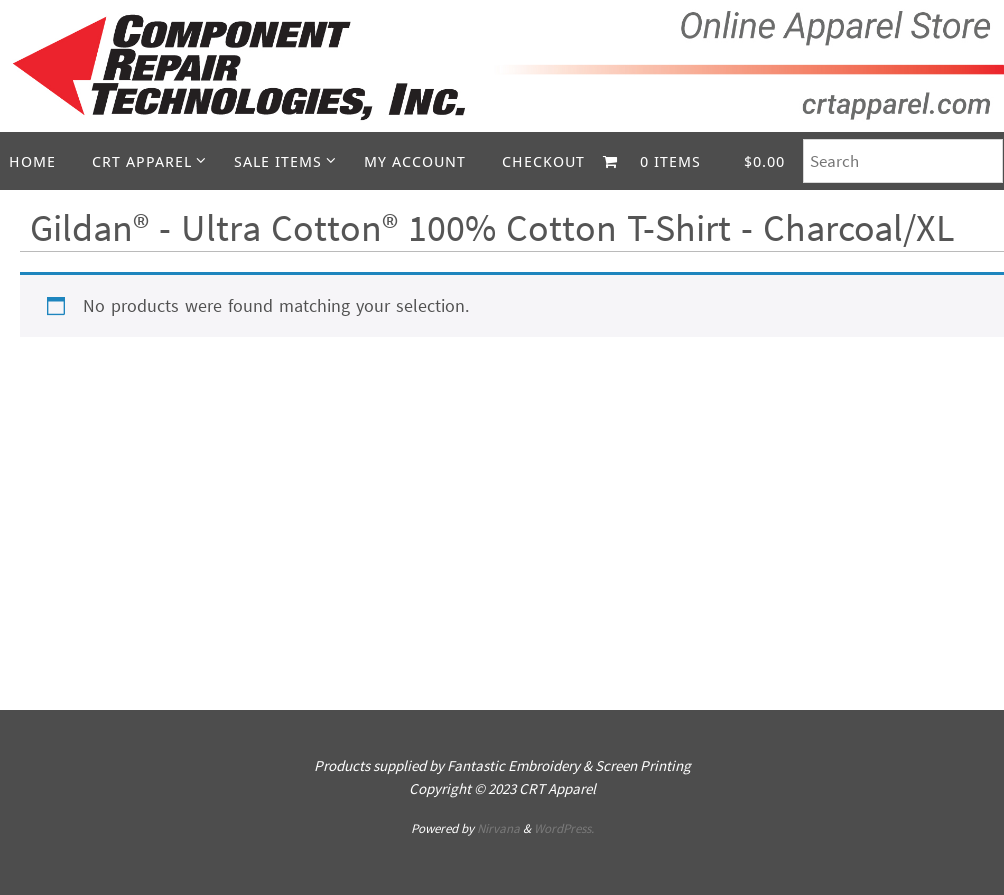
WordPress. (564, 828)
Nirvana (498, 828)
